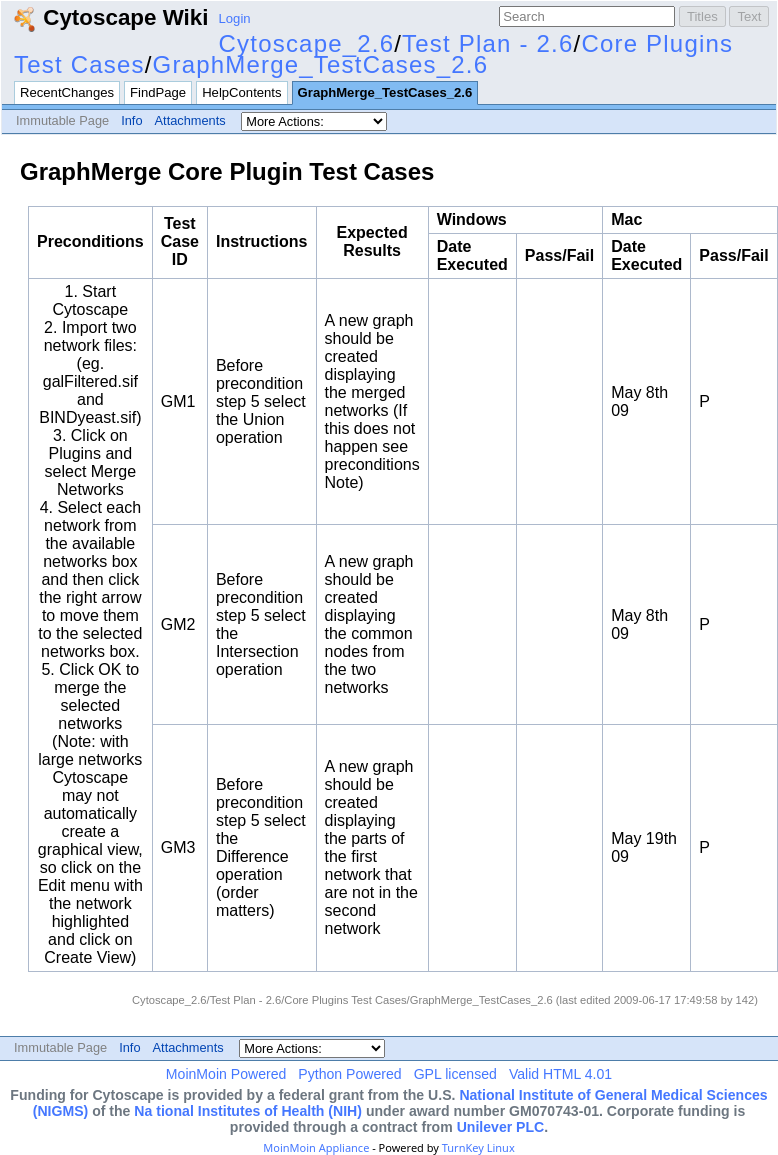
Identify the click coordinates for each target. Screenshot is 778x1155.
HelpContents (241, 92)
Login (235, 18)
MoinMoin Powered (226, 1074)
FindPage (158, 92)
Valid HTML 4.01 (560, 1074)
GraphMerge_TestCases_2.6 (321, 64)
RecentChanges (67, 92)
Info (131, 120)
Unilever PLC (501, 1127)
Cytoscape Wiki (110, 17)
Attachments (190, 120)
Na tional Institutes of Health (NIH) (248, 1111)
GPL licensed (455, 1074)
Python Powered (349, 1074)
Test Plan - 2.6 (487, 43)
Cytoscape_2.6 (307, 43)
